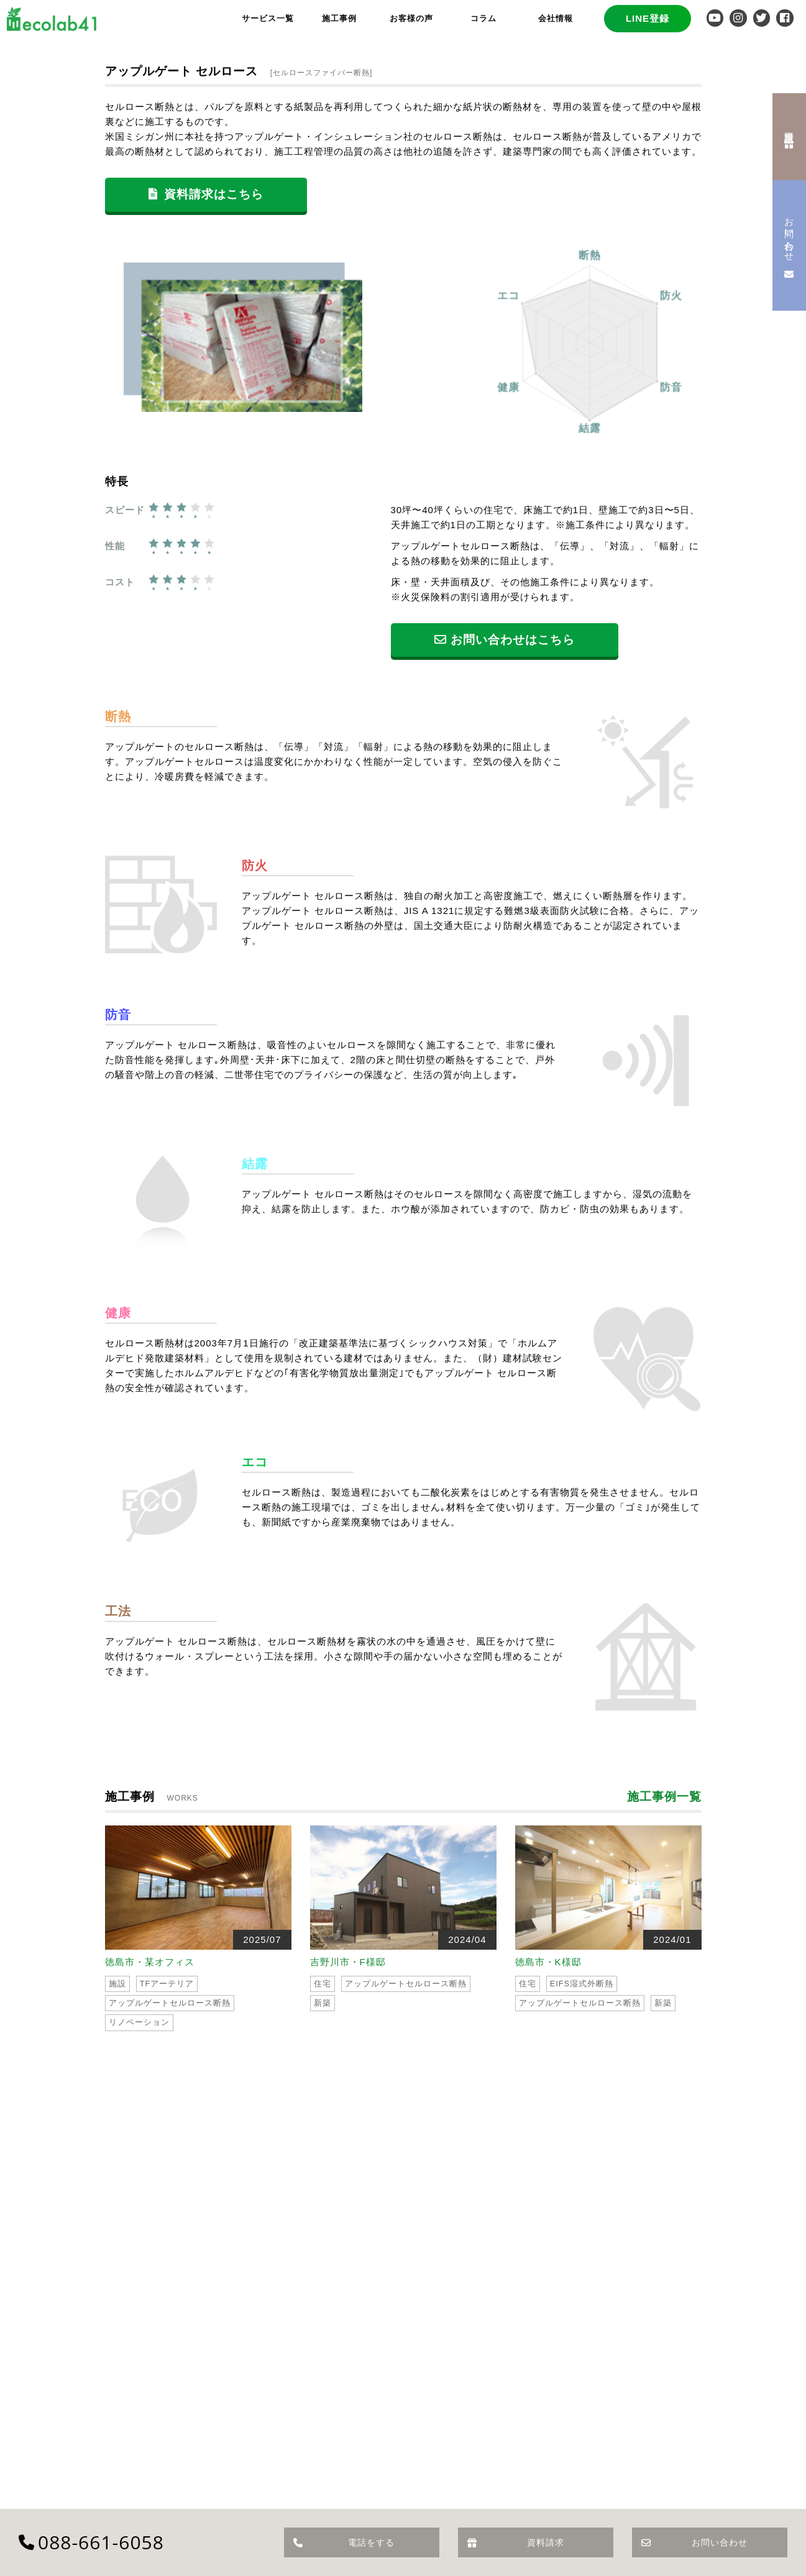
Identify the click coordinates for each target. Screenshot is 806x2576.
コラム (483, 18)
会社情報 (555, 18)
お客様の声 (411, 18)
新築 (322, 2002)
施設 (117, 1983)
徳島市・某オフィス (150, 1962)
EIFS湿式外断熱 (581, 1983)
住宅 (322, 1983)
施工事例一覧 (664, 1796)
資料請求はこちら (206, 194)
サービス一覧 (268, 18)
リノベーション (139, 2022)
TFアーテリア (167, 1983)
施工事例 (339, 18)
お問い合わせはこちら (504, 639)
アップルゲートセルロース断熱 (170, 2002)
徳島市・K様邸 (548, 1962)
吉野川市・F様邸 (348, 1962)
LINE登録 (647, 18)
